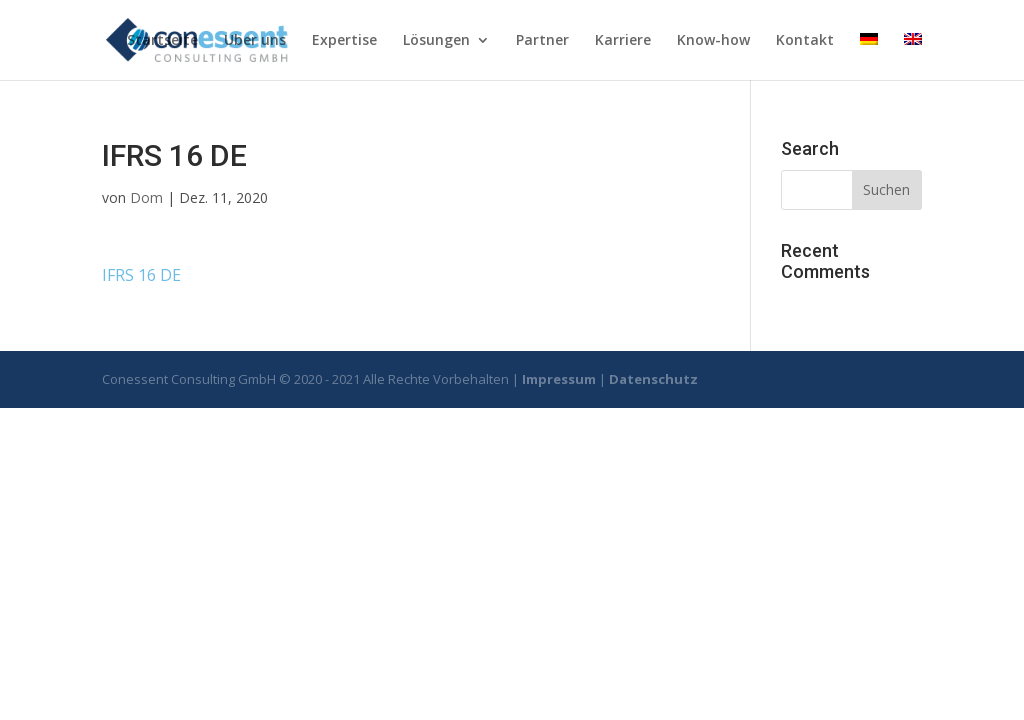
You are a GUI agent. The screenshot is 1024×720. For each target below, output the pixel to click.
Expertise (344, 41)
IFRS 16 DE (141, 275)
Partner (542, 41)
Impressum (559, 379)
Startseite (162, 41)
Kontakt (805, 41)
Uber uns (255, 41)
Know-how (713, 41)
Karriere (623, 41)
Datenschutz (653, 379)
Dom (146, 197)
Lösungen (436, 41)
